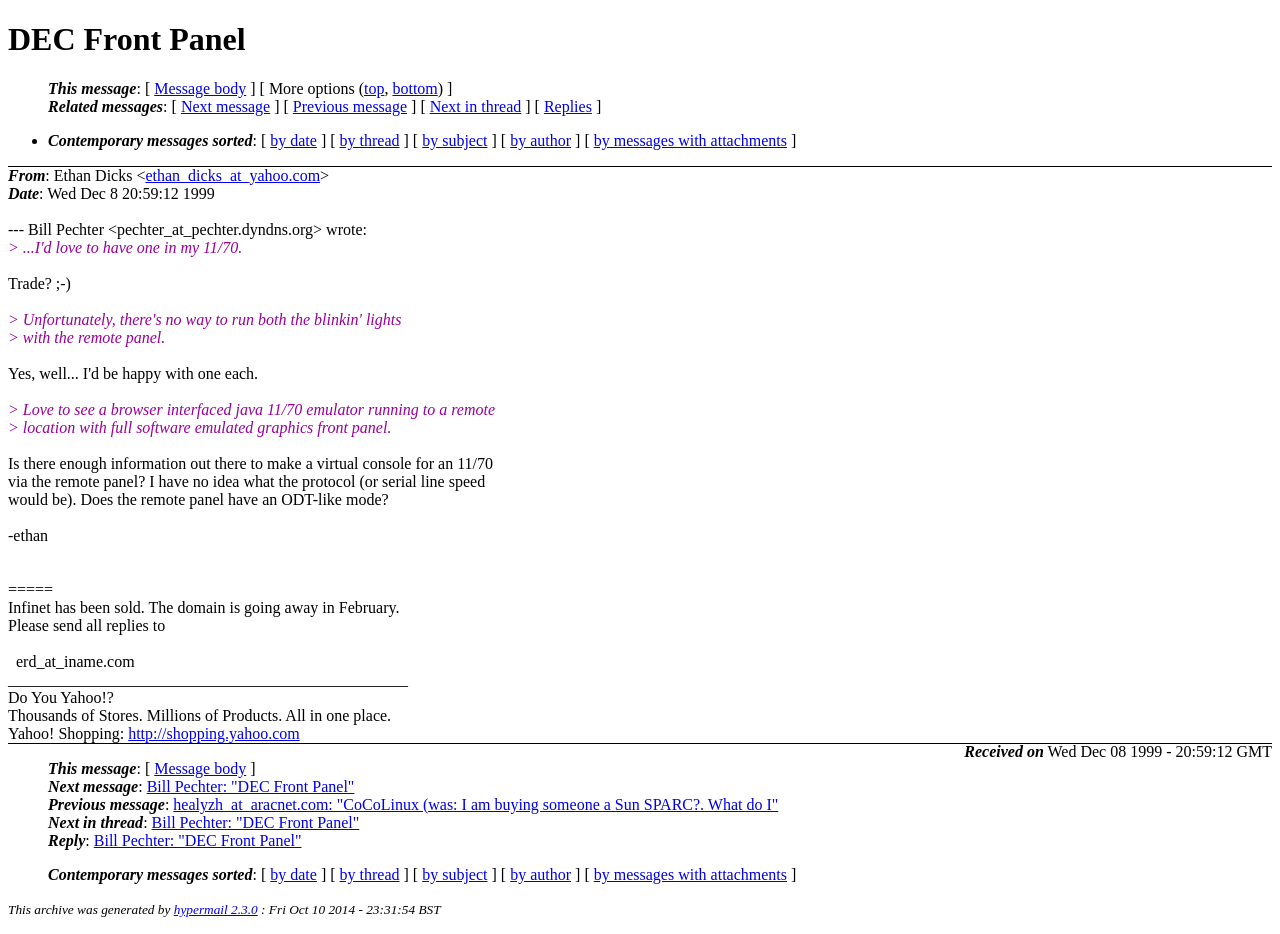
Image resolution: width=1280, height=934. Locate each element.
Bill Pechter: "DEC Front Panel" (251, 786)
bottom (414, 88)
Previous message (350, 106)
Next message (225, 106)
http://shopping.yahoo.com (214, 733)
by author (540, 140)
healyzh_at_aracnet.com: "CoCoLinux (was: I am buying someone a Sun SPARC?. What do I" (475, 804)
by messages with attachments (690, 140)
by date (293, 140)
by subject (454, 140)
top (374, 88)
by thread (370, 140)
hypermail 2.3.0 (216, 909)
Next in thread (476, 106)
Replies (568, 106)
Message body (200, 88)
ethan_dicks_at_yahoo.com (232, 175)
